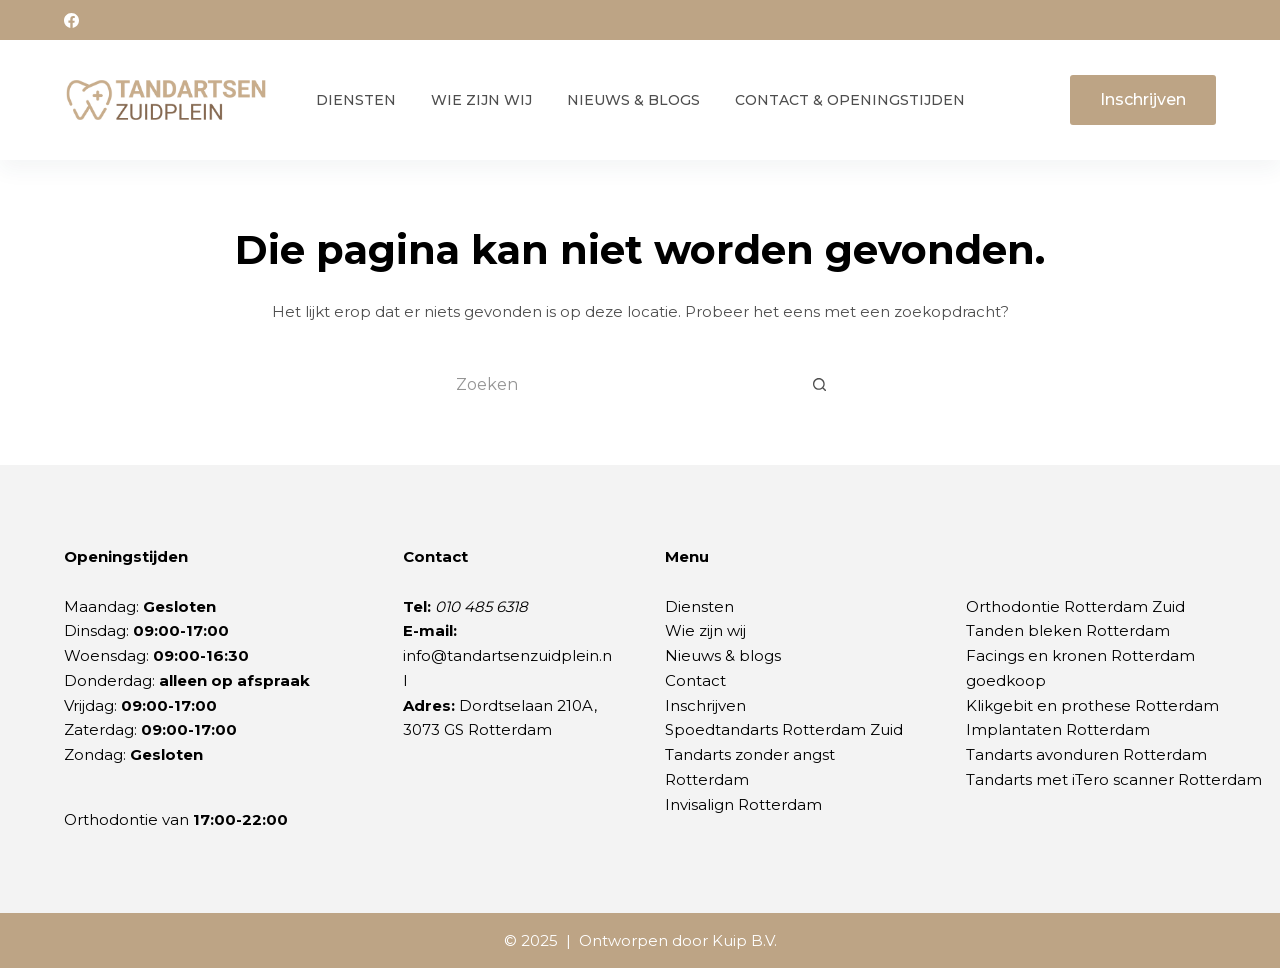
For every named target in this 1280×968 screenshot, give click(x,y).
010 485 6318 (481, 606)
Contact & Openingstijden (850, 100)
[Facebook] (71, 20)
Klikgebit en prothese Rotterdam (1092, 705)
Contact (695, 680)
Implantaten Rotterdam (1058, 729)
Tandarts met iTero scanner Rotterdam (1114, 779)
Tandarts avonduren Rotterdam (1086, 754)
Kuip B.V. (744, 940)
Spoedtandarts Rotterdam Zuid (784, 729)
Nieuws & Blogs (633, 100)
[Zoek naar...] (620, 385)
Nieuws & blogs (723, 655)
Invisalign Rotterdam (743, 804)
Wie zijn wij (481, 100)
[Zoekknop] (820, 385)
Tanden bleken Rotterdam (1068, 630)
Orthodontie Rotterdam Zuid (1075, 606)
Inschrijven (1143, 99)
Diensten (356, 100)
